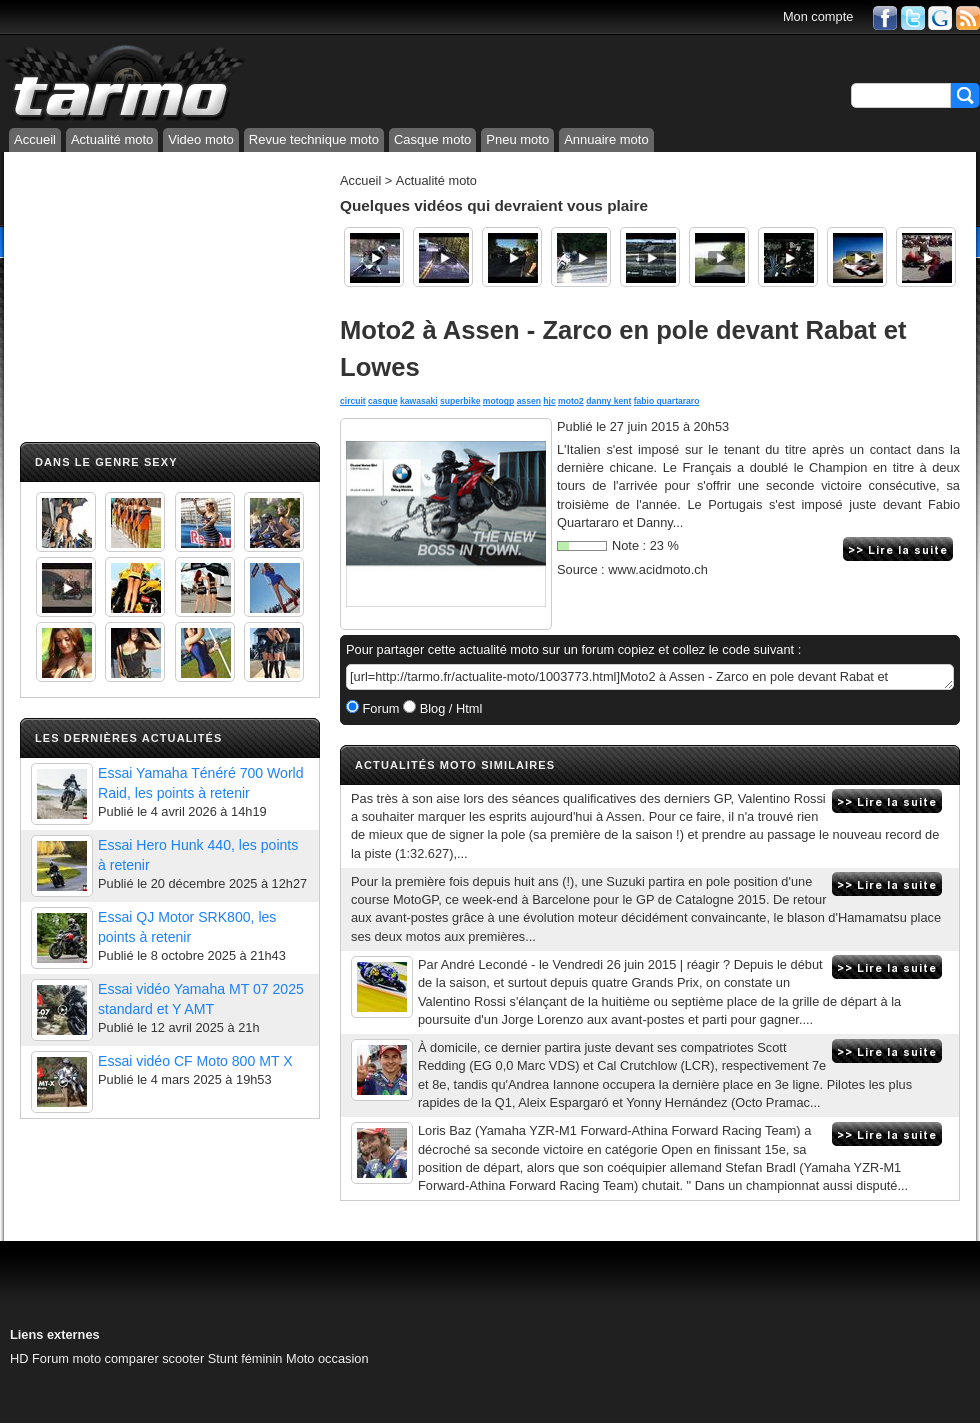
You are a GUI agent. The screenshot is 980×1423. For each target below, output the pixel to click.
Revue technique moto (314, 139)
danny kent (608, 401)
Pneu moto (517, 139)
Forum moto (66, 1358)
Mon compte (818, 16)
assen (529, 401)
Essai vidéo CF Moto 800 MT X (195, 1061)
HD (19, 1358)
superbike (460, 401)
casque (383, 401)
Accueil (35, 139)
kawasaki (419, 401)
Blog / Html (449, 708)
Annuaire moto (606, 139)
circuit (353, 401)
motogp (498, 401)
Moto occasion (327, 1358)
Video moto (201, 139)
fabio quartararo (667, 401)
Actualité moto (112, 139)
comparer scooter (155, 1358)
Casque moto (432, 139)
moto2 (571, 401)
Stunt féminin (245, 1358)
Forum (379, 708)
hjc (549, 401)
